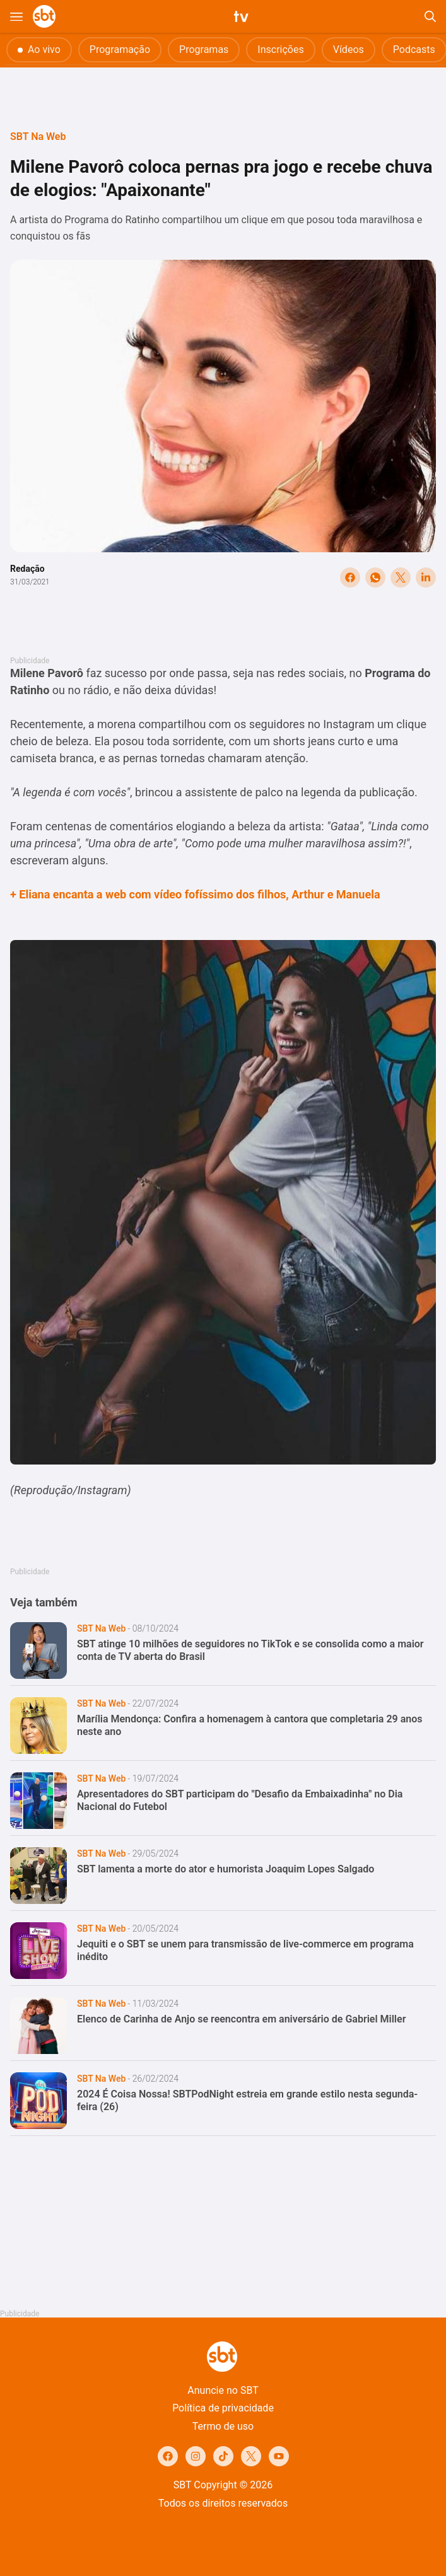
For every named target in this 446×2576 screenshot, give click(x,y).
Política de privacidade (223, 2408)
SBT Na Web (38, 136)
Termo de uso (223, 2426)
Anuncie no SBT (222, 2390)
